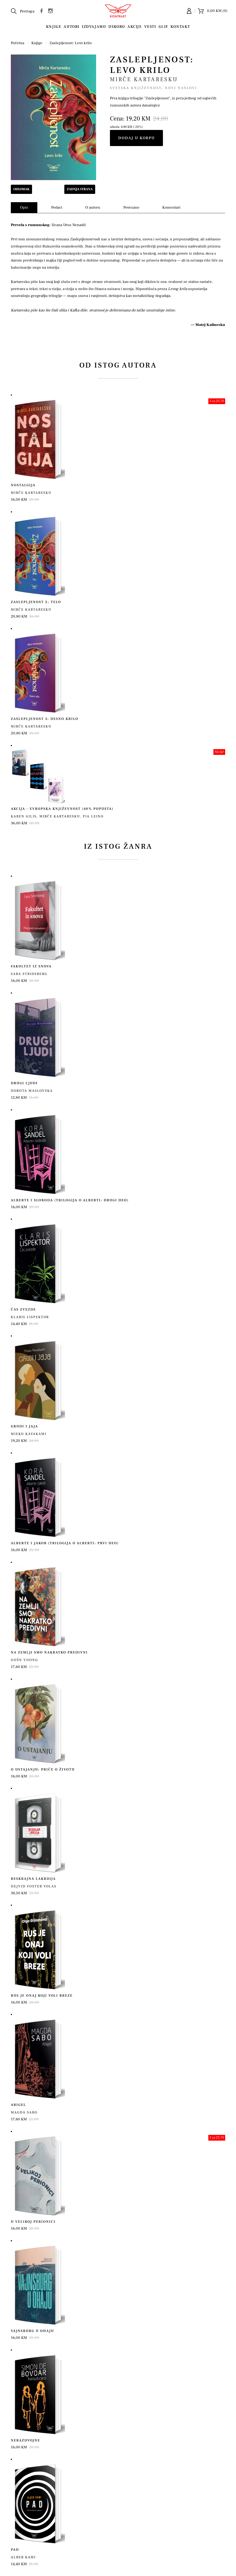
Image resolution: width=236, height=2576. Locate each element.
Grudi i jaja (24, 1426)
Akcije (134, 26)
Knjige (54, 26)
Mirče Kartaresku (144, 79)
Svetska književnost (136, 88)
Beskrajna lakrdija (33, 1879)
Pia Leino (93, 816)
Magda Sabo (24, 2112)
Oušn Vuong (24, 1660)
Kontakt (180, 26)
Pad (15, 2549)
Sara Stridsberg (29, 974)
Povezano (131, 207)
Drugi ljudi (24, 1083)
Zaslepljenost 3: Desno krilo (44, 719)
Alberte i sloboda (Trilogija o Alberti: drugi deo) (70, 1200)
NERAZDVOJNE (25, 2440)
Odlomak (21, 189)
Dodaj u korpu (136, 138)
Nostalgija (23, 485)
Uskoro (116, 26)
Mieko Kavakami (28, 1434)
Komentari (171, 207)
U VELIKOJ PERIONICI (33, 2222)
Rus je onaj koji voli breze (42, 1995)
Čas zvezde (23, 1309)
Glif (163, 26)
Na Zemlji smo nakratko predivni (49, 1652)
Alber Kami (23, 2557)
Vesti (150, 26)
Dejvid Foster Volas (33, 1886)
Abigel (18, 2105)
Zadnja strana (80, 189)
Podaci (56, 207)
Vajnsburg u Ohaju (32, 2331)
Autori (72, 26)
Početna (17, 43)
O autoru (92, 207)
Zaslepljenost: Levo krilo (71, 43)
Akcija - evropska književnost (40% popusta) (62, 809)
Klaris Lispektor (30, 1317)
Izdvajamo (94, 26)
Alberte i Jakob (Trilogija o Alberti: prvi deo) (65, 1543)
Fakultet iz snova (31, 966)
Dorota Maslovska (32, 1091)
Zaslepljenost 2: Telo (36, 602)
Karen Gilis (24, 816)
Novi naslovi (181, 88)
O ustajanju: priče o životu (43, 1769)
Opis (24, 207)
